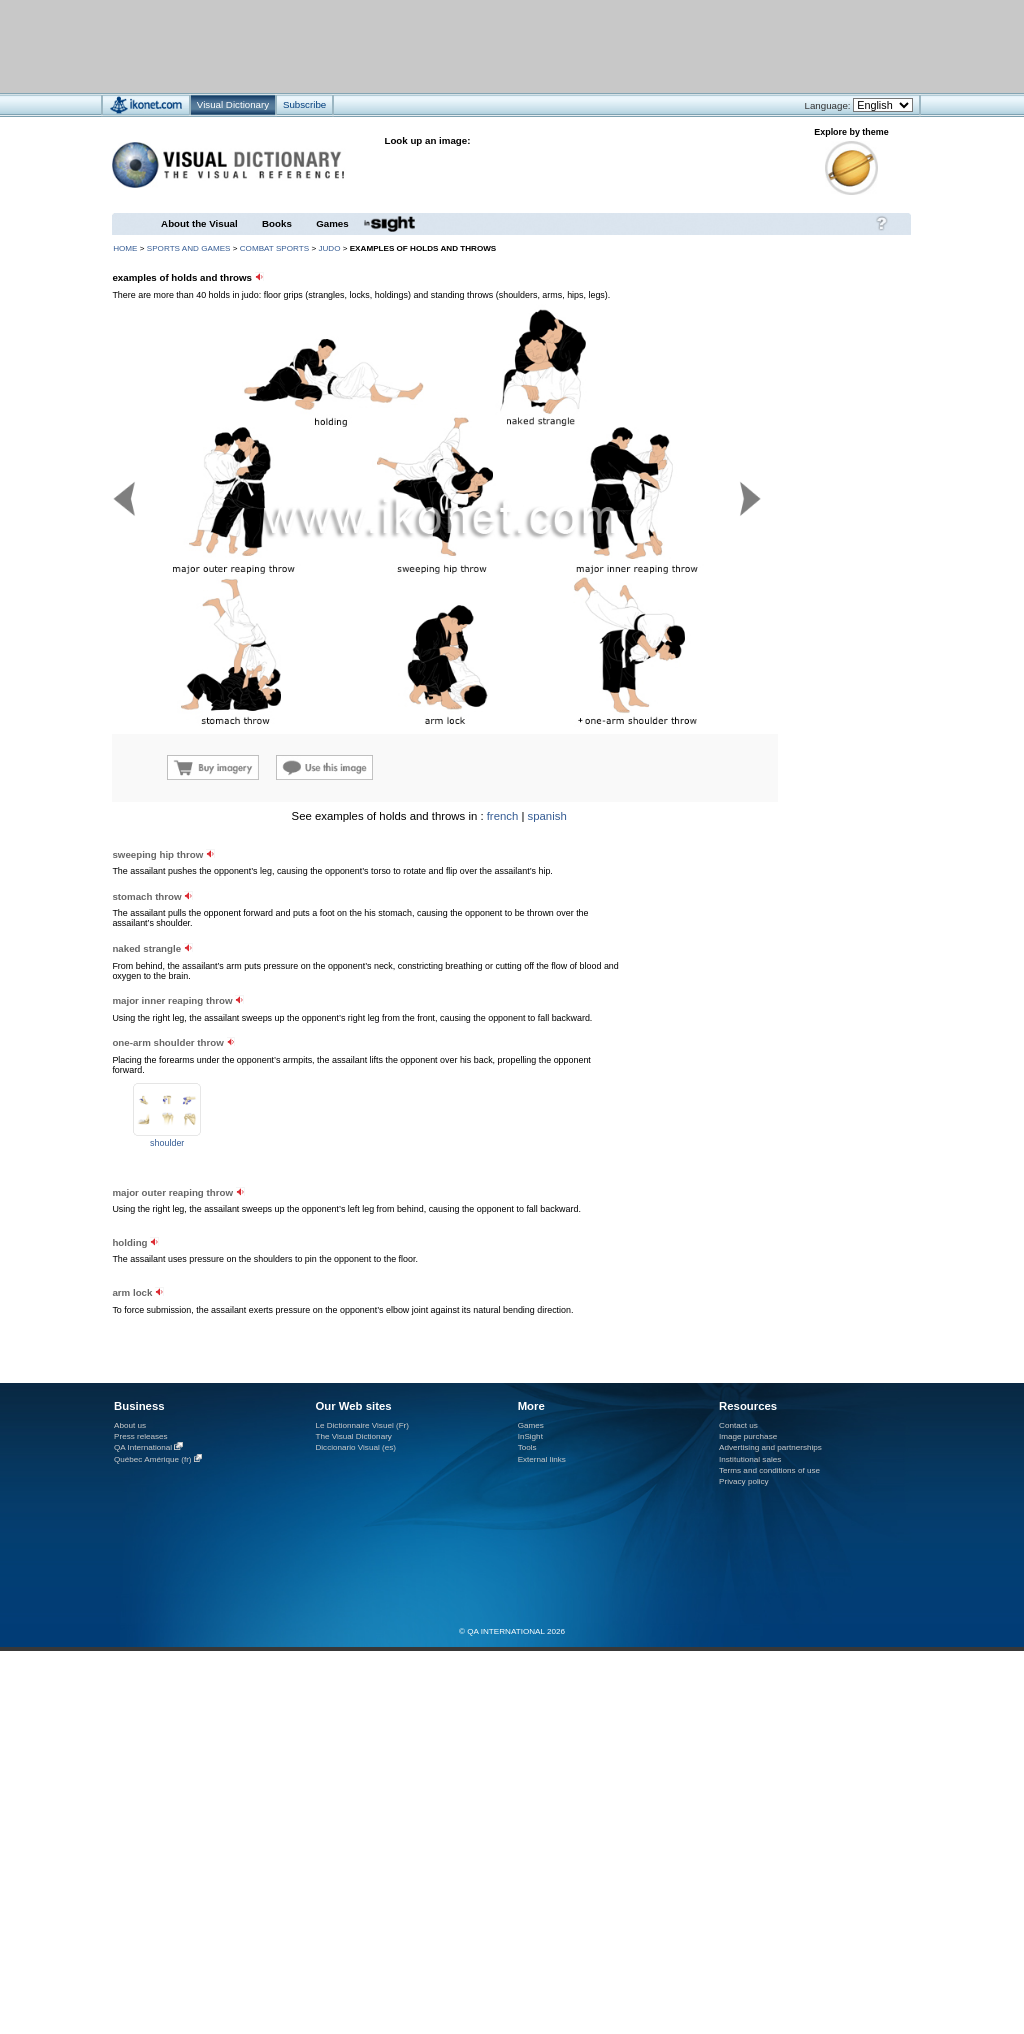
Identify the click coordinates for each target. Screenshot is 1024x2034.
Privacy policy (744, 1481)
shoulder (167, 1143)
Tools (527, 1447)
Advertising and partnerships (770, 1447)
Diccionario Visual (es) (355, 1447)
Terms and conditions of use (769, 1470)
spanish (547, 816)
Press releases (141, 1436)
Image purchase (748, 1436)
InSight (530, 1436)
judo (329, 248)
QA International (143, 1447)
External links (542, 1459)
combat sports (274, 248)
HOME (125, 248)
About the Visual (199, 223)
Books (277, 223)
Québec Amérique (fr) (153, 1459)
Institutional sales (750, 1459)
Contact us (738, 1425)
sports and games (189, 248)
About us (130, 1425)
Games (332, 223)
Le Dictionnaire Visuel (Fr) (362, 1425)
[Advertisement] (452, 45)
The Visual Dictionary (353, 1436)
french (503, 816)
